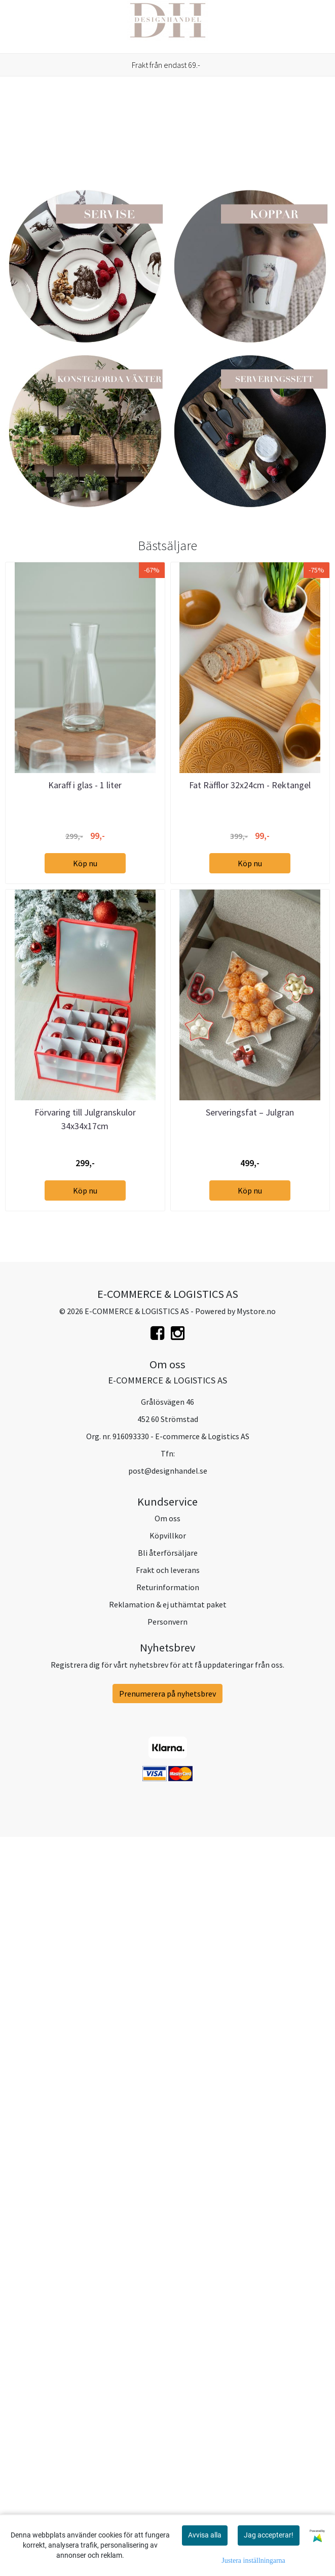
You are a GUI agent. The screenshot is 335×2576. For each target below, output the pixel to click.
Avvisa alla (204, 2535)
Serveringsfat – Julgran (250, 1854)
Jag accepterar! (268, 2535)
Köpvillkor (168, 2277)
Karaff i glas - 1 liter (85, 1526)
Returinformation (167, 2329)
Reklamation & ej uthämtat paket (168, 2346)
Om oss (167, 2260)
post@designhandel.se (167, 2212)
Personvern (167, 2363)
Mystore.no (256, 2053)
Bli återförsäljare (168, 2294)
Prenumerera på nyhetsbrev (167, 2435)
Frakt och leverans (168, 2311)
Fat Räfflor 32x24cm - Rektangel (250, 1526)
